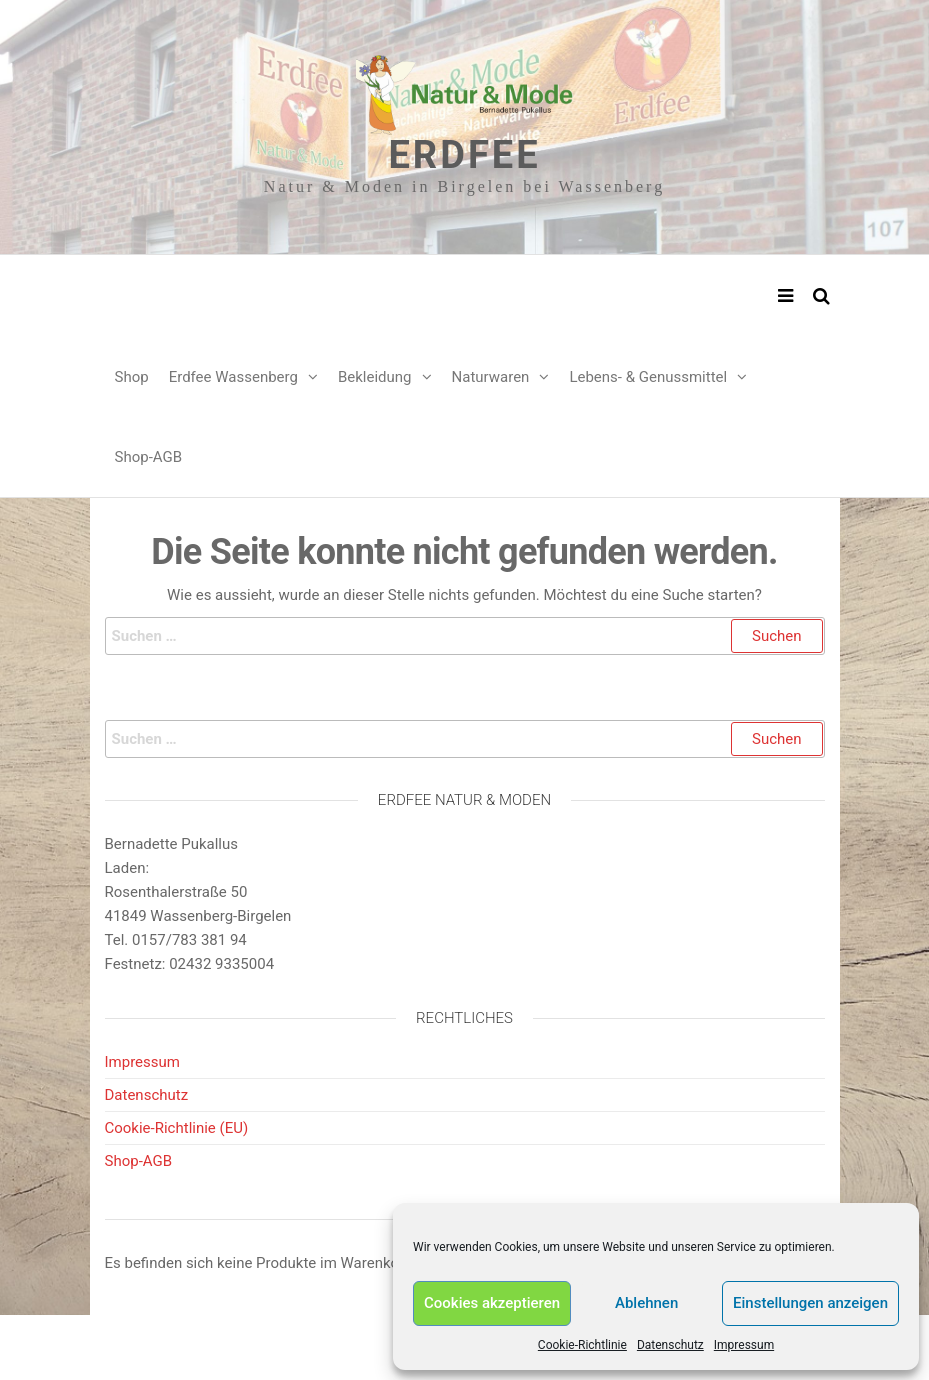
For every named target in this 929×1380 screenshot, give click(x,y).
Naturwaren (491, 377)
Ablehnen (646, 1303)
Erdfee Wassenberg (233, 377)
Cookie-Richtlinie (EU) (177, 1128)
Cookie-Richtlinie (582, 1345)
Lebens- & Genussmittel (648, 377)
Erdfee (464, 155)
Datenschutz (670, 1345)
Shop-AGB (149, 457)
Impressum (744, 1345)
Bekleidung (375, 377)
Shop (132, 377)
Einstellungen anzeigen (810, 1303)
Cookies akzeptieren (492, 1303)
